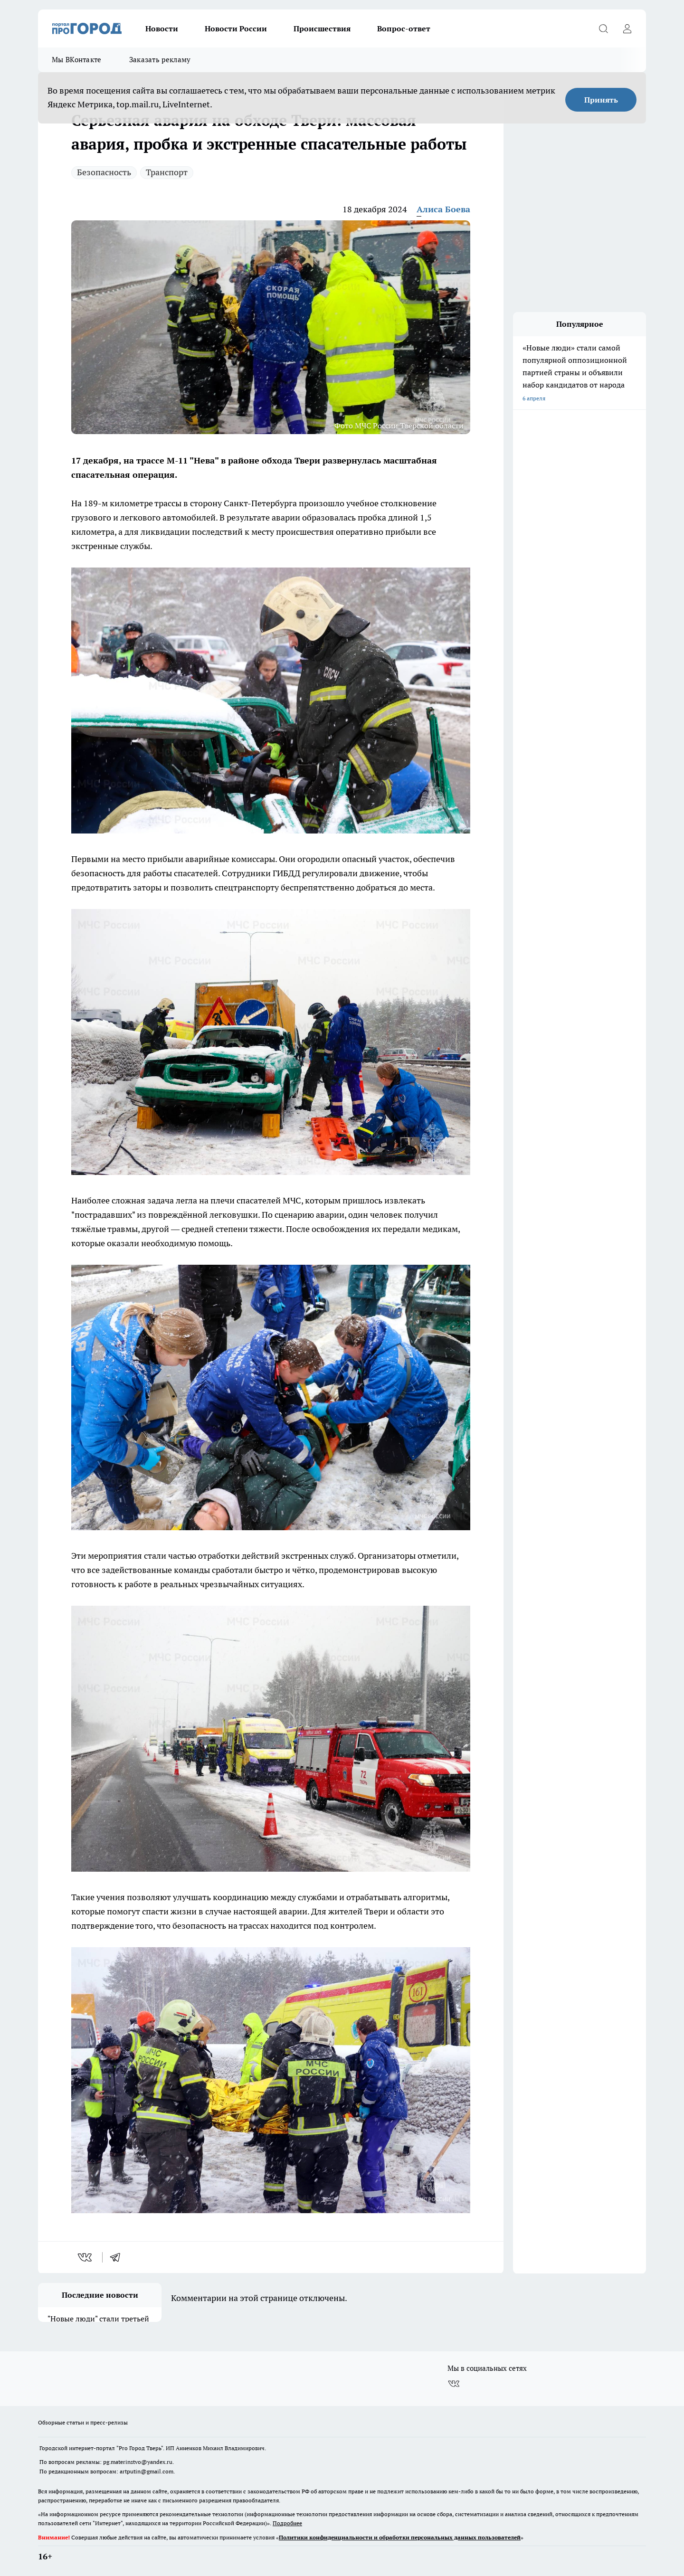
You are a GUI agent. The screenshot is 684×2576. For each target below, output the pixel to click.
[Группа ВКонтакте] (454, 2376)
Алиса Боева (443, 209)
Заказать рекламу (160, 59)
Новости (161, 28)
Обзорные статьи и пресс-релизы (83, 2415)
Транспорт (167, 172)
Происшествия (322, 28)
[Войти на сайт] (627, 28)
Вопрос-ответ (403, 28)
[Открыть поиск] (603, 28)
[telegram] (118, 2257)
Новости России (236, 28)
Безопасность (104, 172)
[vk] (85, 2257)
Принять (601, 99)
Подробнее (287, 2515)
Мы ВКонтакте (77, 59)
